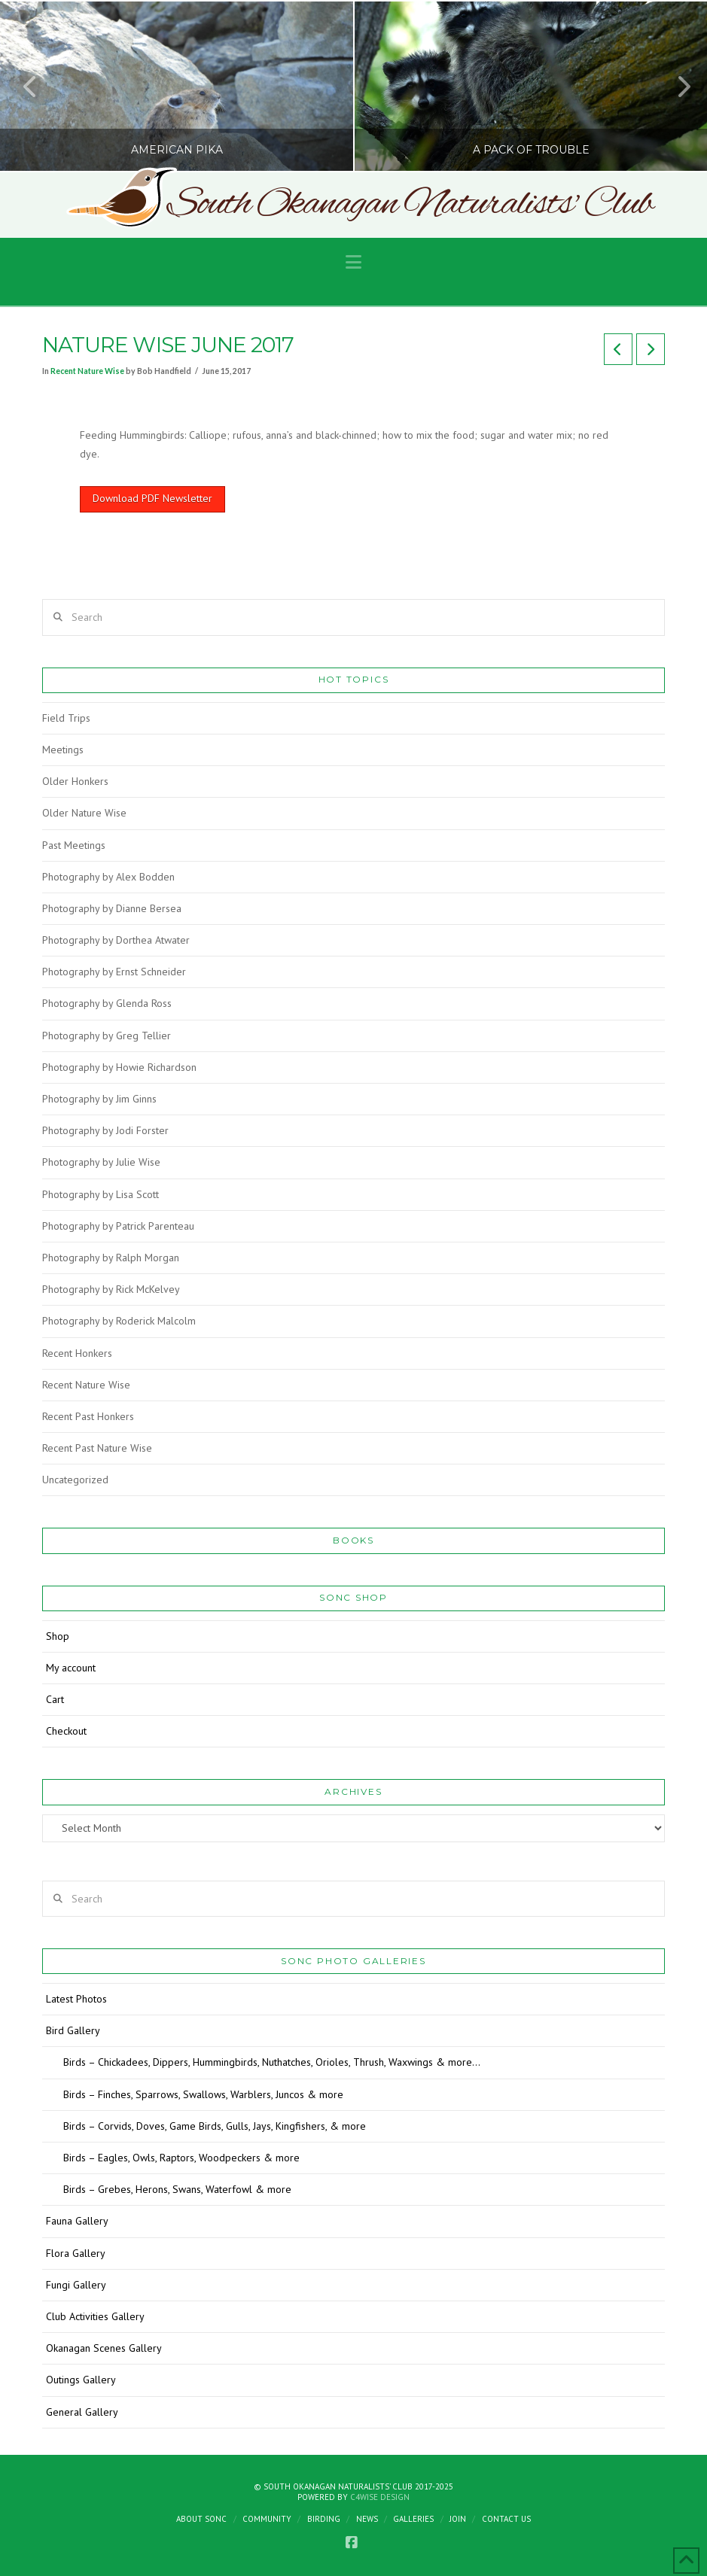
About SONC (201, 2519)
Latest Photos (76, 1999)
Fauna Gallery (77, 2221)
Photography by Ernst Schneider (114, 971)
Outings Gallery (81, 2379)
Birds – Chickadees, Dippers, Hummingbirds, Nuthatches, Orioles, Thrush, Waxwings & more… (271, 2062)
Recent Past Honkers (88, 1416)
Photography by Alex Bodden (108, 877)
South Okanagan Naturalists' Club (410, 205)
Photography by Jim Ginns (99, 1099)
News (367, 2519)
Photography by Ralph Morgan (110, 1257)
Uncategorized (75, 1479)
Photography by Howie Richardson (119, 1067)
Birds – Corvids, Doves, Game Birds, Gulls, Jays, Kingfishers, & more (214, 2126)
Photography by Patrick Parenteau (118, 1226)
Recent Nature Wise (87, 371)
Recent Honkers (77, 1353)
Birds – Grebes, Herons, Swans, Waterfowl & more (177, 2189)
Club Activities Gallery (95, 2316)
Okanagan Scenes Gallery (104, 2348)
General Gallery (82, 2412)
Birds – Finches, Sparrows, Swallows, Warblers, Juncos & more (203, 2094)
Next (675, 86)
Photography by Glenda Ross (107, 1003)
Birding (323, 2519)
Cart (55, 1699)
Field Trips (66, 718)
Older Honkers (75, 781)
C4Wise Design (380, 2497)
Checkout (66, 1731)
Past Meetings (73, 845)
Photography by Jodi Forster (105, 1130)
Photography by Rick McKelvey (111, 1289)
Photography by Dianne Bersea (111, 908)
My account (71, 1667)
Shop (57, 1636)
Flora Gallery (75, 2253)
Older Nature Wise (84, 813)
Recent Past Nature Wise (97, 1448)
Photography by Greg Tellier (106, 1035)
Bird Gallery (73, 2030)
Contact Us (506, 2519)
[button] (353, 262)
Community (266, 2519)
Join (457, 2519)
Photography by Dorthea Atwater (116, 940)
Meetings (63, 749)
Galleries (413, 2519)
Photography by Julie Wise (101, 1162)
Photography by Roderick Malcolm (119, 1321)
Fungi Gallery (76, 2285)
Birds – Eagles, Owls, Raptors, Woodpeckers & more (181, 2157)
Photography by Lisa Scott (100, 1194)
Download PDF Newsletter (152, 498)
